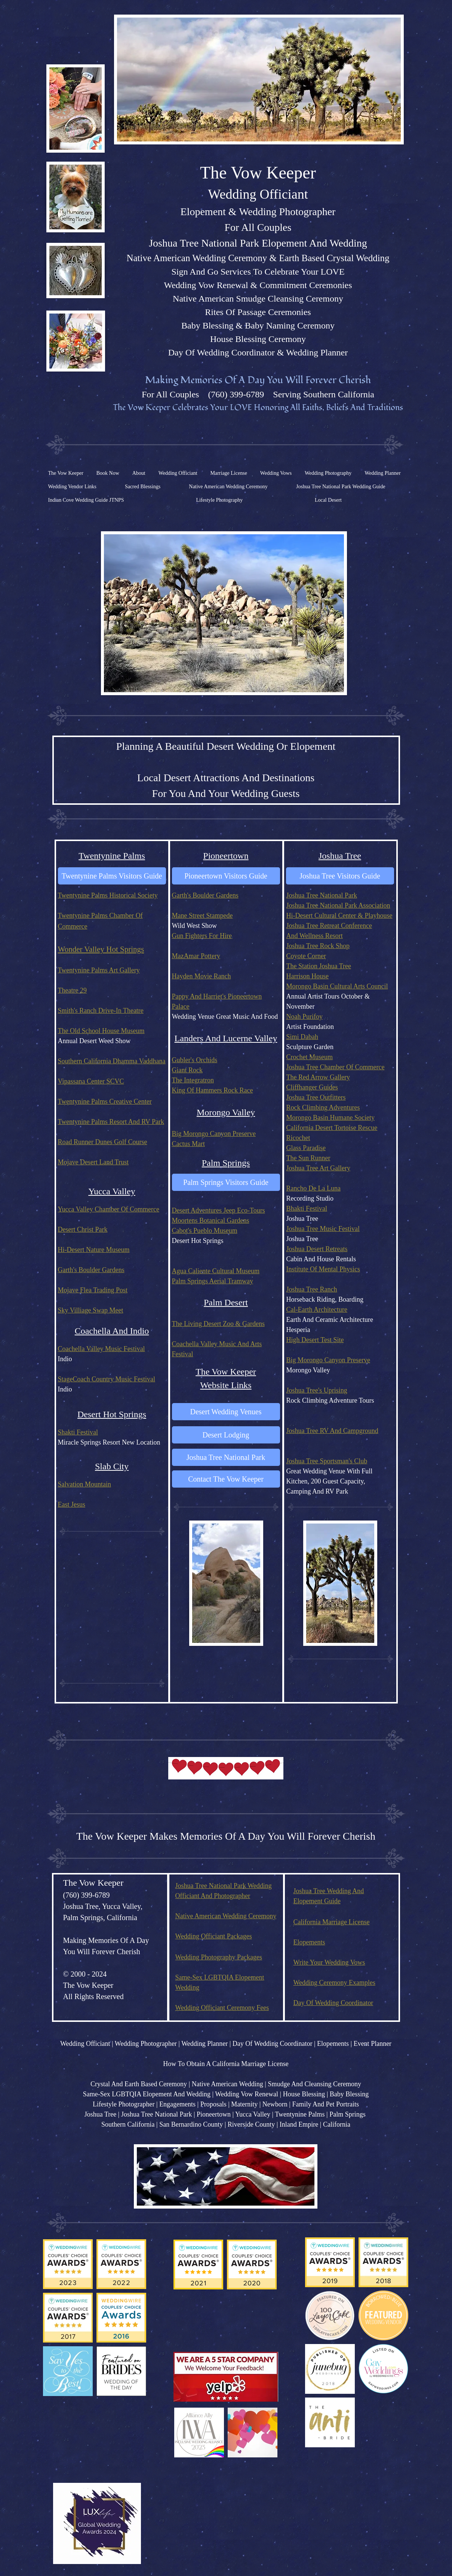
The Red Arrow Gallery (318, 1077)
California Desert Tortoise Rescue (332, 1127)
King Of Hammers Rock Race (212, 1090)
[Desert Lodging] (226, 1434)
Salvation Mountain (84, 1484)
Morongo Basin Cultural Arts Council (337, 986)
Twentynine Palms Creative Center (105, 1101)
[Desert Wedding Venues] (226, 1411)
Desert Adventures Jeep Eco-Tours (218, 1210)
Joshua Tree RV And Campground (332, 1430)
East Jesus (72, 1504)
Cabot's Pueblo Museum (204, 1230)
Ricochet (298, 1138)
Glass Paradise (306, 1148)
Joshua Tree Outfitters (316, 1097)
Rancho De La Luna (313, 1188)
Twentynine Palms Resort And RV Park (111, 1121)
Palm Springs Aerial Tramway (212, 1281)
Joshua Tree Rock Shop (318, 946)
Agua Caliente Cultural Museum (215, 1271)
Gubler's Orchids (195, 1060)
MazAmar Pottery (196, 956)
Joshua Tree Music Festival (323, 1228)
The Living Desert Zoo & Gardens (218, 1323)
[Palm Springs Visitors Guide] (226, 1182)
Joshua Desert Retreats (317, 1249)
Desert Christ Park (83, 1229)
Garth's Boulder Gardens (205, 895)
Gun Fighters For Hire (202, 935)
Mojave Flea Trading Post (93, 1290)
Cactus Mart (188, 1144)
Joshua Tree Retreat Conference (329, 925)
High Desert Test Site (315, 1340)
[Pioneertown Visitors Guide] (226, 875)
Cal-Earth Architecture (316, 1309)
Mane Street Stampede (202, 915)
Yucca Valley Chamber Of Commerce (109, 1209)
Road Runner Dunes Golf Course (102, 1142)
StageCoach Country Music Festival (106, 1379)
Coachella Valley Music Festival (101, 1349)
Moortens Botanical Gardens (210, 1220)
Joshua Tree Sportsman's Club (327, 1461)
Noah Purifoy (304, 1016)
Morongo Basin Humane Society (330, 1117)
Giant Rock (187, 1070)
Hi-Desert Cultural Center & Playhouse (339, 915)
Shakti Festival (78, 1432)
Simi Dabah (302, 1037)
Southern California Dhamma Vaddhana (112, 1061)
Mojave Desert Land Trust (93, 1162)
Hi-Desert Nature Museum (94, 1249)
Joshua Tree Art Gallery (318, 1168)
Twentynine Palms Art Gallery (99, 970)
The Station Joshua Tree (318, 966)
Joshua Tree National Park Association (338, 905)
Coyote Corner (306, 956)
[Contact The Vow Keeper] (226, 1479)
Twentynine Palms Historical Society (108, 895)
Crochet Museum (309, 1057)
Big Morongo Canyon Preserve (214, 1133)
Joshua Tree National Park (321, 895)
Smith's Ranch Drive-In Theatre (101, 1010)
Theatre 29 (72, 990)
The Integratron (193, 1080)
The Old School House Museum (101, 1031)
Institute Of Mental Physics (323, 1269)
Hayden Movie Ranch (201, 976)
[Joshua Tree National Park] (226, 1457)
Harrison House (307, 976)
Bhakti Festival (307, 1208)
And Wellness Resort (314, 935)
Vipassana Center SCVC (91, 1081)
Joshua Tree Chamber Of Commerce (335, 1067)
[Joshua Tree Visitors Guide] (340, 875)
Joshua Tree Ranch (311, 1289)
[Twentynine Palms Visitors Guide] (112, 875)
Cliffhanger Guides (312, 1087)
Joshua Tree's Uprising (316, 1390)
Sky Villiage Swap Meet (90, 1310)
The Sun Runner (308, 1158)
